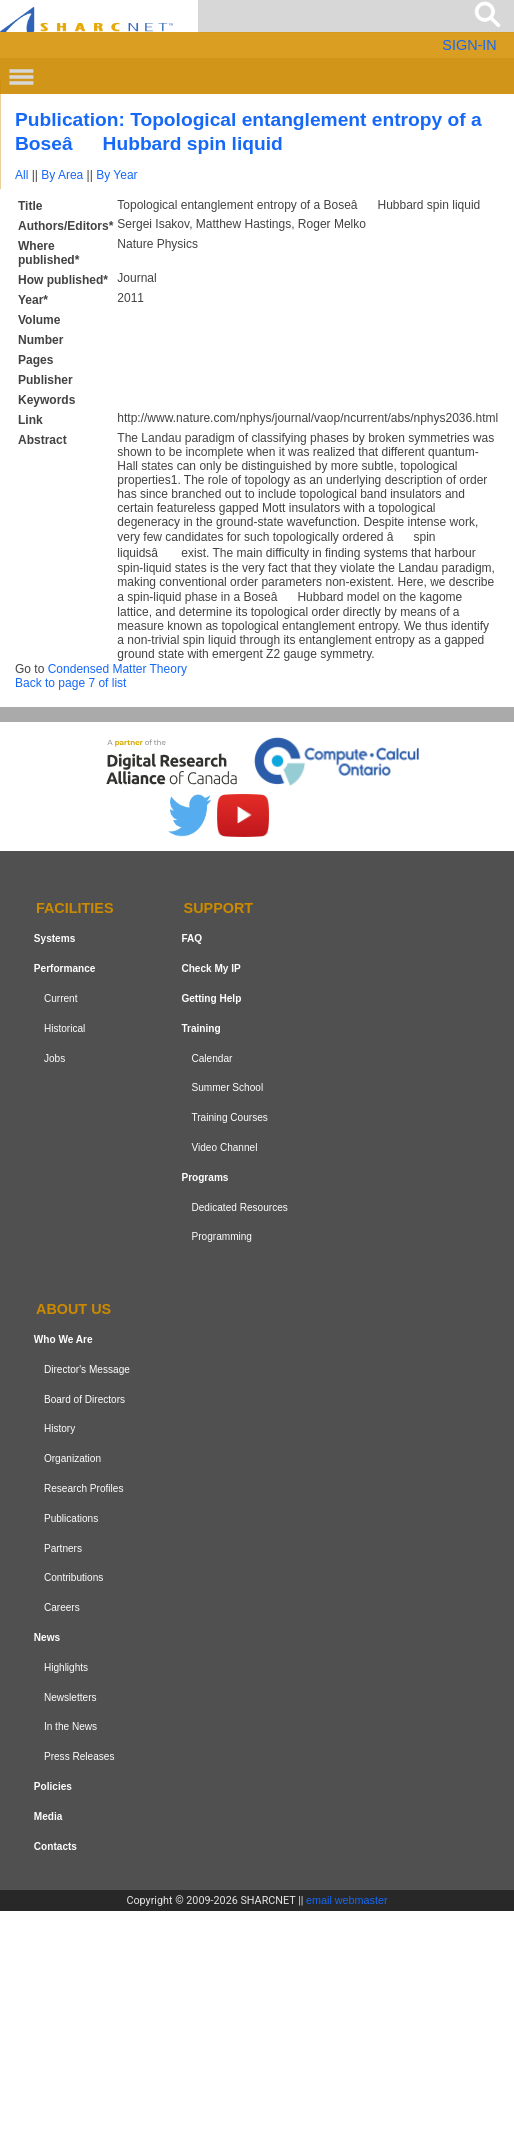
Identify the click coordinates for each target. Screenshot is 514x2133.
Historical (64, 1028)
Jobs (54, 1058)
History (59, 1429)
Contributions (73, 1577)
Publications (71, 1518)
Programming (221, 1236)
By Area (62, 175)
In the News (70, 1726)
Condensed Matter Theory (117, 669)
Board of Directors (84, 1399)
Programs (204, 1177)
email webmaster (347, 1900)
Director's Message (87, 1369)
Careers (62, 1607)
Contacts (55, 1846)
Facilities (75, 909)
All (21, 175)
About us (73, 1309)
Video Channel (224, 1147)
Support (219, 909)
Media (48, 1816)
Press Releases (79, 1756)
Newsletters (70, 1697)
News (47, 1637)
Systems (54, 938)
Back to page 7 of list (70, 683)
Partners (63, 1548)
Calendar (211, 1058)
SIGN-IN (469, 45)
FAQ (191, 938)
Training (200, 1028)
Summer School (227, 1087)
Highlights (66, 1667)
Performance (65, 968)
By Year (116, 175)
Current (61, 998)
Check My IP (210, 968)
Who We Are (63, 1339)
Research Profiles (84, 1488)
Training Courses (229, 1117)
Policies (53, 1786)
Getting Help (211, 998)
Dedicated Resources (239, 1207)
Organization (72, 1458)
